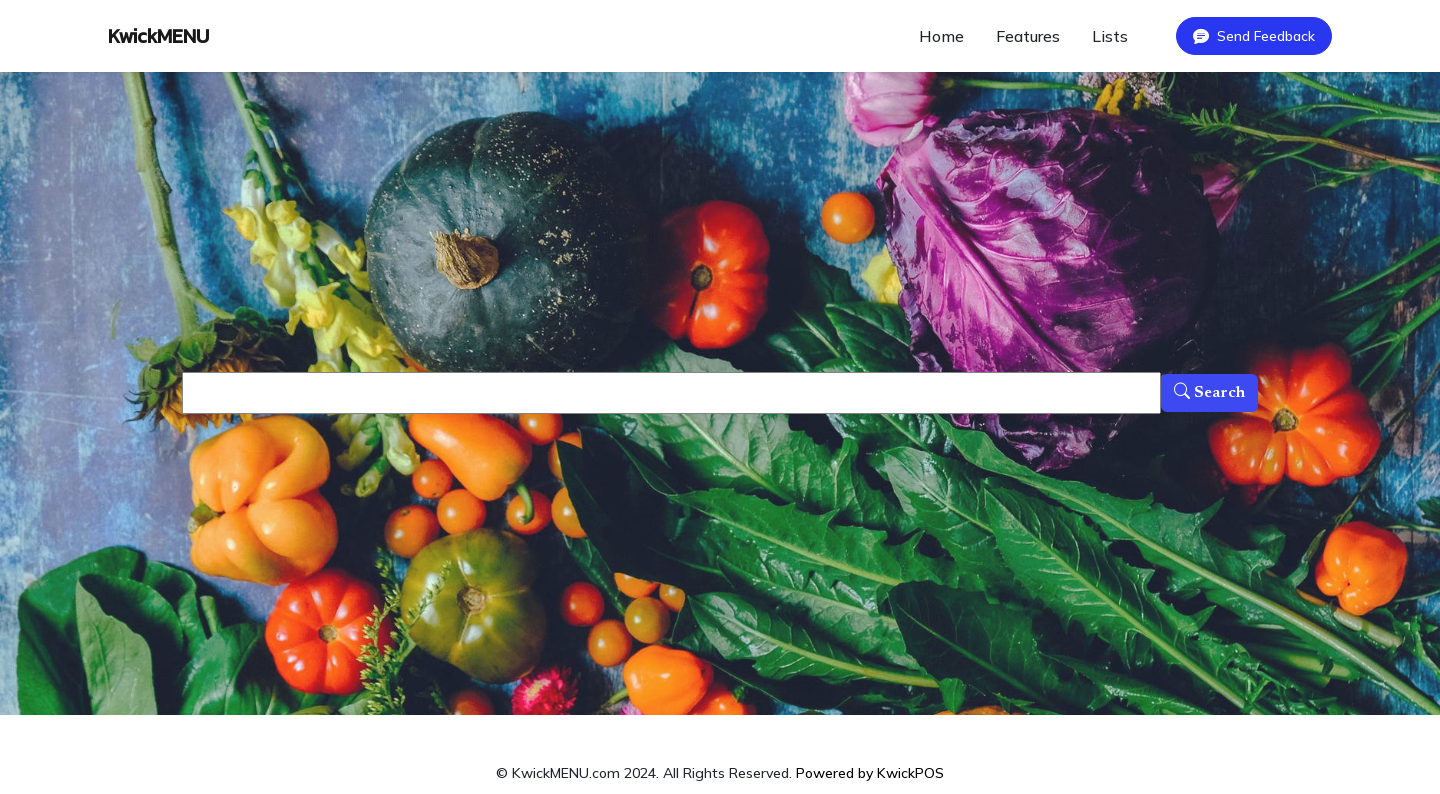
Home (941, 36)
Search (1209, 393)
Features (1028, 36)
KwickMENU (158, 36)
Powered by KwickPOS (870, 773)
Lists (1110, 36)
